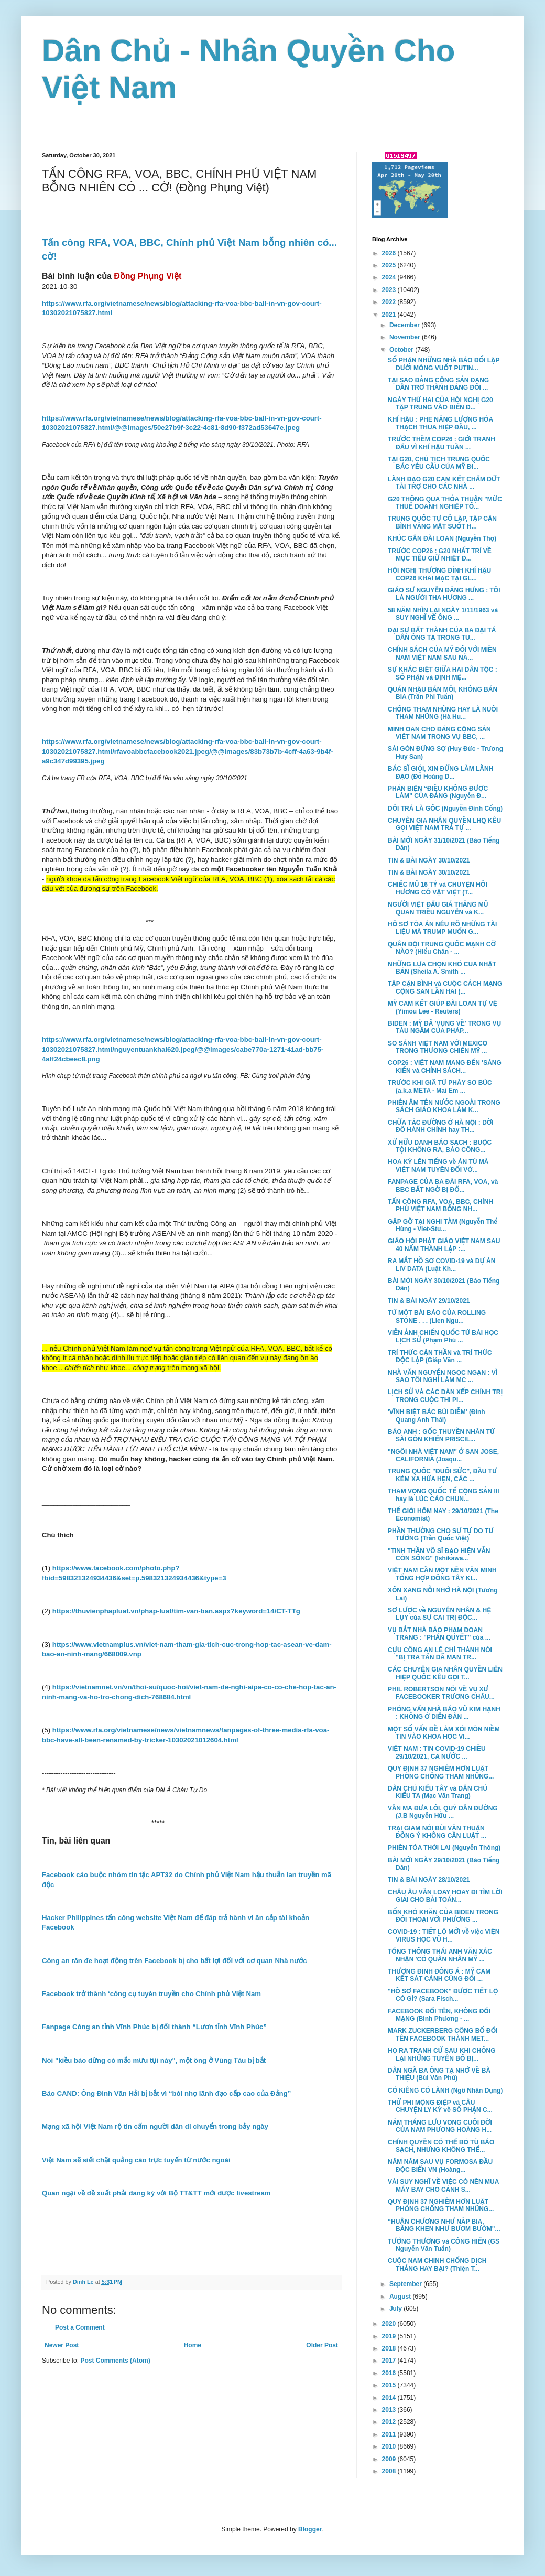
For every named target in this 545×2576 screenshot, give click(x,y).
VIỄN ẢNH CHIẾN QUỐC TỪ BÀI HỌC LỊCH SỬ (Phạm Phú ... (443, 1336)
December (405, 325)
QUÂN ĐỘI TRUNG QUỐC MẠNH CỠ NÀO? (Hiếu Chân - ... (442, 948)
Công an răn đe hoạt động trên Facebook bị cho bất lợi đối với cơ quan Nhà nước (174, 1961)
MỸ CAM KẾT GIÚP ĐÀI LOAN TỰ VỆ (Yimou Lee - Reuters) (442, 1007)
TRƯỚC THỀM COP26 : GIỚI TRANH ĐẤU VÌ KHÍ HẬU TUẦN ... (441, 443)
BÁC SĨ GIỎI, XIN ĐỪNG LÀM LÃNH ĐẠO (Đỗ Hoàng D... (440, 772)
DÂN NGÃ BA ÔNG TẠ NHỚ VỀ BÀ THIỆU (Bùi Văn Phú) (439, 2074)
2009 (390, 2459)
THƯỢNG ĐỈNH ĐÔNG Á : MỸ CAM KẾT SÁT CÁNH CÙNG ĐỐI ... (439, 1975)
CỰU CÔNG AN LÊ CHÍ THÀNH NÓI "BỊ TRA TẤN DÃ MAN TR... (440, 1653)
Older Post (322, 2345)
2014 (390, 2397)
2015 (390, 2385)
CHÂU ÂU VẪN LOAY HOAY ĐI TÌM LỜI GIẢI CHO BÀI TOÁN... (445, 1896)
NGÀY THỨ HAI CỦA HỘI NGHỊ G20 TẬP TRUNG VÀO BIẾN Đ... (440, 403)
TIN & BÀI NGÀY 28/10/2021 (429, 1879)
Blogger (310, 2529)
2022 (390, 302)
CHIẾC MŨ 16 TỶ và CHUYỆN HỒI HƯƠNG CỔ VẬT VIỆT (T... (437, 888)
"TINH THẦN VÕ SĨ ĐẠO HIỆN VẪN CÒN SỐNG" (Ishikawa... (439, 1554)
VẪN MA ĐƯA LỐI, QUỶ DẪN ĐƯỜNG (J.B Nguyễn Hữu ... (443, 1812)
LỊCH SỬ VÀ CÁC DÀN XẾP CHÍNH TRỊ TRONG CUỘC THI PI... (445, 1395)
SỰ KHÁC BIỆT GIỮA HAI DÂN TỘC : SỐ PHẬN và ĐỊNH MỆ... (442, 673)
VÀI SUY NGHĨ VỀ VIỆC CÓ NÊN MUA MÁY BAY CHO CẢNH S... (443, 2185)
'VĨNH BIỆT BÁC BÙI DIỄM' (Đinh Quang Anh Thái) (436, 1415)
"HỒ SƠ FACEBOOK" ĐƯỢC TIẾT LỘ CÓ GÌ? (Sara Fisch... (443, 1995)
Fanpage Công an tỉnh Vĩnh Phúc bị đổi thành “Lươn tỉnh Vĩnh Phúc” (154, 2027)
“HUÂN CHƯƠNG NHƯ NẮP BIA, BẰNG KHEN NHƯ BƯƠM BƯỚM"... (444, 2225)
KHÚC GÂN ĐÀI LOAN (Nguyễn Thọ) (442, 538)
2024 (390, 277)
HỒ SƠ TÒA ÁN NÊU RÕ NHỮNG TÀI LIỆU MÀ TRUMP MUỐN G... (442, 928)
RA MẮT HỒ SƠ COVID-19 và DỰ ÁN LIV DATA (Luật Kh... (441, 1264)
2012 (390, 2422)
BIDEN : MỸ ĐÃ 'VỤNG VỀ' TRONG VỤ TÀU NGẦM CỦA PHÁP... (444, 1027)
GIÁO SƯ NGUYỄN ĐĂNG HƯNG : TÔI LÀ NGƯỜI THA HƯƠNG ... (444, 594)
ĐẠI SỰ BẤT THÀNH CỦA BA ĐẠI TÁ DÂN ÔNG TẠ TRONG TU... (442, 634)
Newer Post (62, 2345)
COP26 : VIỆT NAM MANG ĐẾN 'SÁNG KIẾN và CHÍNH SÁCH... (445, 1066)
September (406, 2284)
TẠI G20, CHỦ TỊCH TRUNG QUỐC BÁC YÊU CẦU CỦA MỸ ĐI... (439, 463)
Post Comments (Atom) (115, 2360)
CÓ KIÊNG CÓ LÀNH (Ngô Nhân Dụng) (445, 2090)
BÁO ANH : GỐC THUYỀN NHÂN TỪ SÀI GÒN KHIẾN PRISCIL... (441, 1435)
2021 (390, 314)
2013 (390, 2409)
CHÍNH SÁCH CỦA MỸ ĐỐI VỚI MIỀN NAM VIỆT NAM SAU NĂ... (442, 653)
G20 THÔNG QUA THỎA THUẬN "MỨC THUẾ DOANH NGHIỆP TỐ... (445, 502)
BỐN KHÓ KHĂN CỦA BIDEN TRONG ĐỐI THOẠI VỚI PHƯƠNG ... (443, 1916)
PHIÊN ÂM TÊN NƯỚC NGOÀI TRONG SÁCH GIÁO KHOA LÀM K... (444, 1106)
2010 (390, 2446)
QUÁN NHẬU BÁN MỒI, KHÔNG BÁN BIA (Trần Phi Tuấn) (442, 693)
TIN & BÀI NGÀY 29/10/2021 (429, 1301)
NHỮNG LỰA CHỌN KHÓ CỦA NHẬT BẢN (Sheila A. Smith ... (442, 968)
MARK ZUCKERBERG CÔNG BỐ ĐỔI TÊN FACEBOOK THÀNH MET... (442, 2034)
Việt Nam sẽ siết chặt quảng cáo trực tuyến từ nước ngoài (136, 2160)
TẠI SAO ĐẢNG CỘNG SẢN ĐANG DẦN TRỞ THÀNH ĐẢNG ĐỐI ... (438, 383)
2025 (390, 265)
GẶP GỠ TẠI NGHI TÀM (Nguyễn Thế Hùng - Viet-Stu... (442, 1225)
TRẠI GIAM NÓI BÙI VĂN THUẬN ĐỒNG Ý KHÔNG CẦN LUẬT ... (437, 1832)
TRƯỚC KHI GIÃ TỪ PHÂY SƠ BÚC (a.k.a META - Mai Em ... (440, 1086)
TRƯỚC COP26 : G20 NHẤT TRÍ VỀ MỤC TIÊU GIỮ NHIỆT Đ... (440, 554)
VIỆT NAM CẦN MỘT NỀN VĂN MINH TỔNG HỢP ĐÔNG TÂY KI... (442, 1574)
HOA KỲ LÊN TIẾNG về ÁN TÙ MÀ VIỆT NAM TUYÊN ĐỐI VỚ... (438, 1165)
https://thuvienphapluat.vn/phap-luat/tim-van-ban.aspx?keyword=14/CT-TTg (176, 1611)
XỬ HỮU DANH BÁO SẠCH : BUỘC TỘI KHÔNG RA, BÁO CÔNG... (440, 1146)
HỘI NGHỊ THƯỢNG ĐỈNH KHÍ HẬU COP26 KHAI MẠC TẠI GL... (439, 574)
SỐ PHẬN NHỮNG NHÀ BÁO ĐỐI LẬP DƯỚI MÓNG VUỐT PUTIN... (443, 364)
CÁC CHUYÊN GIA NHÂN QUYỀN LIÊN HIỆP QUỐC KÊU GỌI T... (445, 1673)
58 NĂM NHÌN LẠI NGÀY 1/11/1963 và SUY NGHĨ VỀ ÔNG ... (443, 614)
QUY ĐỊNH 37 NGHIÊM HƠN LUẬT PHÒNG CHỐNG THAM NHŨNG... (441, 1772)
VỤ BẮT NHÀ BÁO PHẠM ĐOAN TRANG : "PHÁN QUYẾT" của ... (439, 1633)
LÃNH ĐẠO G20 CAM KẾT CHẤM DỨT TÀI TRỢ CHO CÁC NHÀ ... (444, 483)
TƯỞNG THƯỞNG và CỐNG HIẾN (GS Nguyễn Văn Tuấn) (443, 2245)
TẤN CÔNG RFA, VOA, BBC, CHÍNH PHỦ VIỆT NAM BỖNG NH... (440, 1205)
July (396, 2308)
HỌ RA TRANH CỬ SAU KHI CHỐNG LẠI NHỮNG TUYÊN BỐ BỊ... (442, 2054)
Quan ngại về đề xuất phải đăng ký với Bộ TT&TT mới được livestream (156, 2193)
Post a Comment (80, 2327)
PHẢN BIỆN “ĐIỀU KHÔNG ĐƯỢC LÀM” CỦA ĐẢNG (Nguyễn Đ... (438, 792)
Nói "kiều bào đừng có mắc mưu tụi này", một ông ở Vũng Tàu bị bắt (154, 2060)
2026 (390, 253)
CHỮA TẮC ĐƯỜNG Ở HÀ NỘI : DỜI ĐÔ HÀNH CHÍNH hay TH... (441, 1126)
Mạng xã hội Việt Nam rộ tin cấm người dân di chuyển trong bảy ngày (155, 2126)
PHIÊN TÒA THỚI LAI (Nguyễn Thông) (444, 1847)
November (405, 337)
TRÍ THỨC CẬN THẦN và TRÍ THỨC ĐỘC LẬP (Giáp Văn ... (440, 1356)
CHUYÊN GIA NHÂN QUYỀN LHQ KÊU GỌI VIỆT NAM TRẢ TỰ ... (444, 824)
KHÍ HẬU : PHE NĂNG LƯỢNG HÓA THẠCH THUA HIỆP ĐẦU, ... (440, 423)
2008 (390, 2471)
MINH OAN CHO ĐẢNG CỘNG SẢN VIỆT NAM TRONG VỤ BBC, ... (439, 733)
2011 (390, 2434)
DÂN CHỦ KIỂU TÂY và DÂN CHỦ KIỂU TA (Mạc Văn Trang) (437, 1792)
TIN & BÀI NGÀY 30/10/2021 (429, 860)
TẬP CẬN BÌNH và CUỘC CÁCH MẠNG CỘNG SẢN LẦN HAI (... (445, 987)
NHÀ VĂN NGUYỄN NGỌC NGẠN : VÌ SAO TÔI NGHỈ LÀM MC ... (442, 1376)
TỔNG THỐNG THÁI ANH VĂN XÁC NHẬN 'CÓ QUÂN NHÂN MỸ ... (440, 1955)
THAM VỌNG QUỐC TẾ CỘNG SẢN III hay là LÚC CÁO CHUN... (443, 1495)
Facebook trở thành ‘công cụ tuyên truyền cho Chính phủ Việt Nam (151, 1994)
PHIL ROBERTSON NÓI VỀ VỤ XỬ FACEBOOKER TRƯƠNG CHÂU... (441, 1693)
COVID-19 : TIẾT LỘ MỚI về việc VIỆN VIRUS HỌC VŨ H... (444, 1935)
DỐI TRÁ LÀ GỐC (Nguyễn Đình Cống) (445, 808)
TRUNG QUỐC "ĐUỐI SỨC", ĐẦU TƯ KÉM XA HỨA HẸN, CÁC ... (442, 1475)
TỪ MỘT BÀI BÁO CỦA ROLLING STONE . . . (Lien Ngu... (437, 1316)
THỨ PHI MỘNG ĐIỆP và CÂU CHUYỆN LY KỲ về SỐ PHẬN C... (440, 2106)
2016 (390, 2373)
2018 (390, 2348)
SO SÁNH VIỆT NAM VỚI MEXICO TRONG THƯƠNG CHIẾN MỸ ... (437, 1047)
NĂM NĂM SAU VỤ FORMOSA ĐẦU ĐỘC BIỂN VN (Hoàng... (440, 2165)
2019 (390, 2336)
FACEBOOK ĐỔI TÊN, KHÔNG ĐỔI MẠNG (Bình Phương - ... (439, 2015)
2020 (390, 2323)
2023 (390, 290)
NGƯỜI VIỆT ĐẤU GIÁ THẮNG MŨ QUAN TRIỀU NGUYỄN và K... (438, 908)
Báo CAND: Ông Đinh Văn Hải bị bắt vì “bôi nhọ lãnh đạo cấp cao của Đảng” (166, 2093)
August (401, 2296)
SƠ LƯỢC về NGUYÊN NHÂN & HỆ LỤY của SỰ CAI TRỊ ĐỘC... (439, 1614)
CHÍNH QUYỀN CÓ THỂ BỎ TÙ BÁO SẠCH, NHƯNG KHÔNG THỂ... (441, 2146)
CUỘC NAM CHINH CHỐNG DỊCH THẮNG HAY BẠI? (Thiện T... (437, 2264)
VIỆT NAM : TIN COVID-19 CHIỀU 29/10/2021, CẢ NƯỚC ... (437, 1752)
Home (192, 2345)
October (402, 349)
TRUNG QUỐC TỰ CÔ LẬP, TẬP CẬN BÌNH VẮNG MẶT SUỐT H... (442, 522)
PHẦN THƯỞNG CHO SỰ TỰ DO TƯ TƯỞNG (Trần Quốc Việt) (441, 1534)
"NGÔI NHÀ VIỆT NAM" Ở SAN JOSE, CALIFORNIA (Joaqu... (443, 1455)
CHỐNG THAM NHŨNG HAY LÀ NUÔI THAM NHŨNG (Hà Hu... (443, 713)
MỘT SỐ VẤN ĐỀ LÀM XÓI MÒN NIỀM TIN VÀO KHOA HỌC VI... (444, 1733)
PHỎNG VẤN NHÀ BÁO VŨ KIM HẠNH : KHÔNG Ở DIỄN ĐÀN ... (444, 1713)
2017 (390, 2360)
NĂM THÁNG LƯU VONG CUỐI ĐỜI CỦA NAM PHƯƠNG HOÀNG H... (440, 2126)
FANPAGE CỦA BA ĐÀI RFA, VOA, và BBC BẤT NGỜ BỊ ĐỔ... (443, 1185)
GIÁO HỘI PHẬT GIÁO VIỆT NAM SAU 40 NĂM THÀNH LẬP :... (444, 1244)
